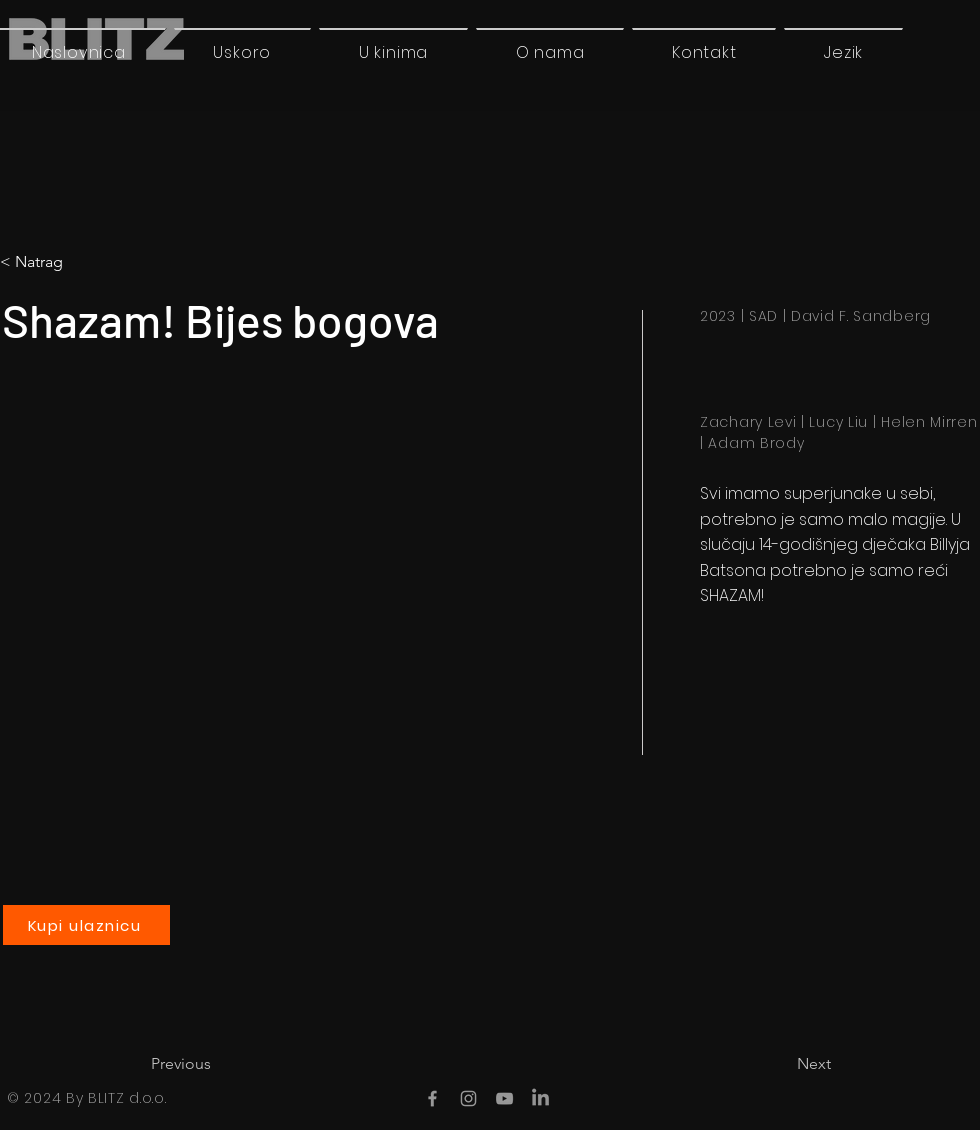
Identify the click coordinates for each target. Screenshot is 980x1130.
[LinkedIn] (540, 1098)
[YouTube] (504, 1098)
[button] (843, 52)
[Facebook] (432, 1098)
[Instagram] (468, 1098)
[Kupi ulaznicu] (86, 925)
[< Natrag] (83, 262)
